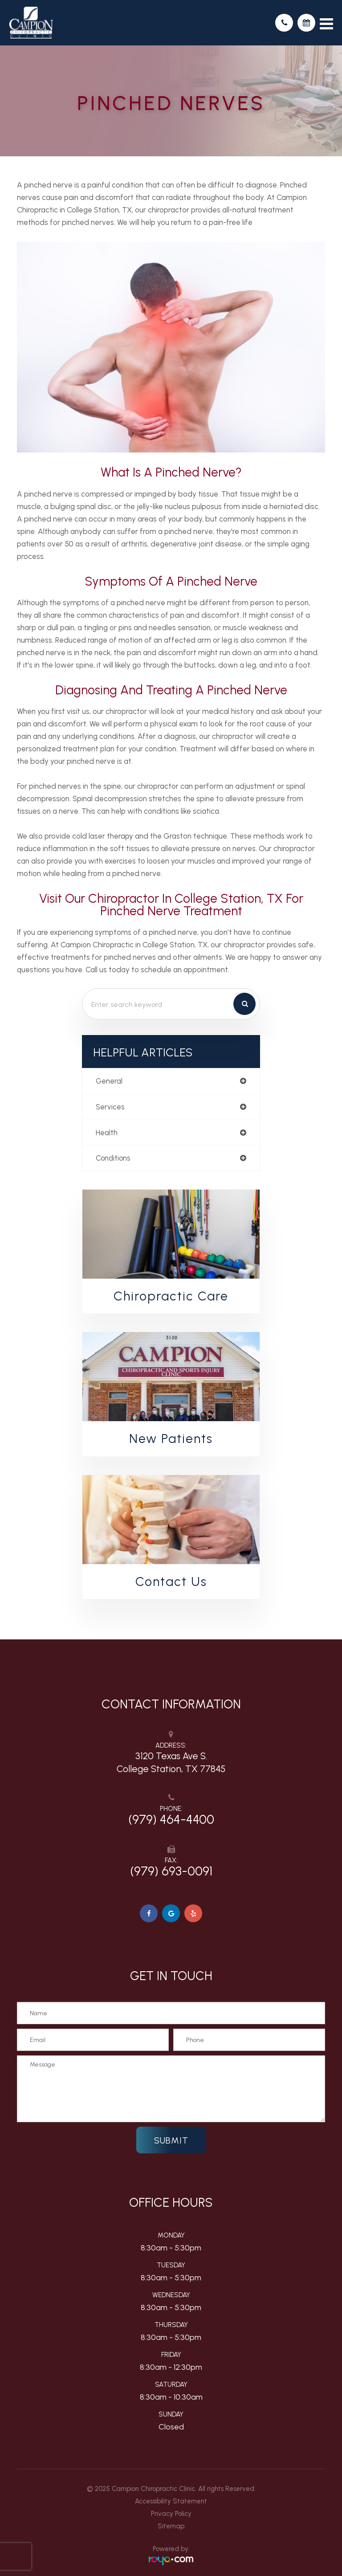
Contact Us (171, 1581)
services (110, 1106)
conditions (113, 1157)
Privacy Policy (171, 2514)
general (109, 1080)
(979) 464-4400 (171, 1819)
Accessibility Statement (171, 2501)
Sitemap (171, 2526)
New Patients (171, 1438)
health (107, 1132)
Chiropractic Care (171, 1296)
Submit (171, 2140)
